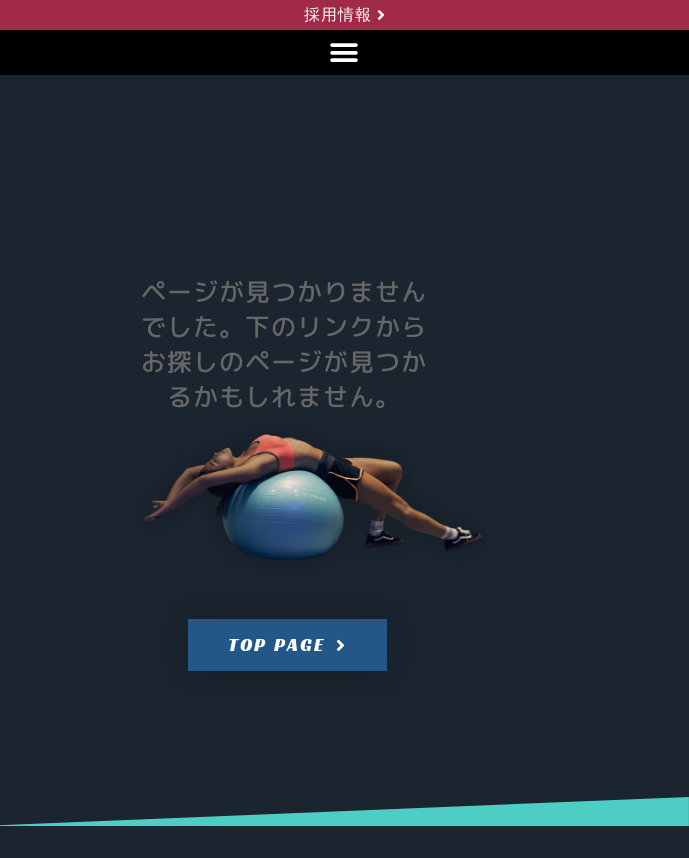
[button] (344, 52)
